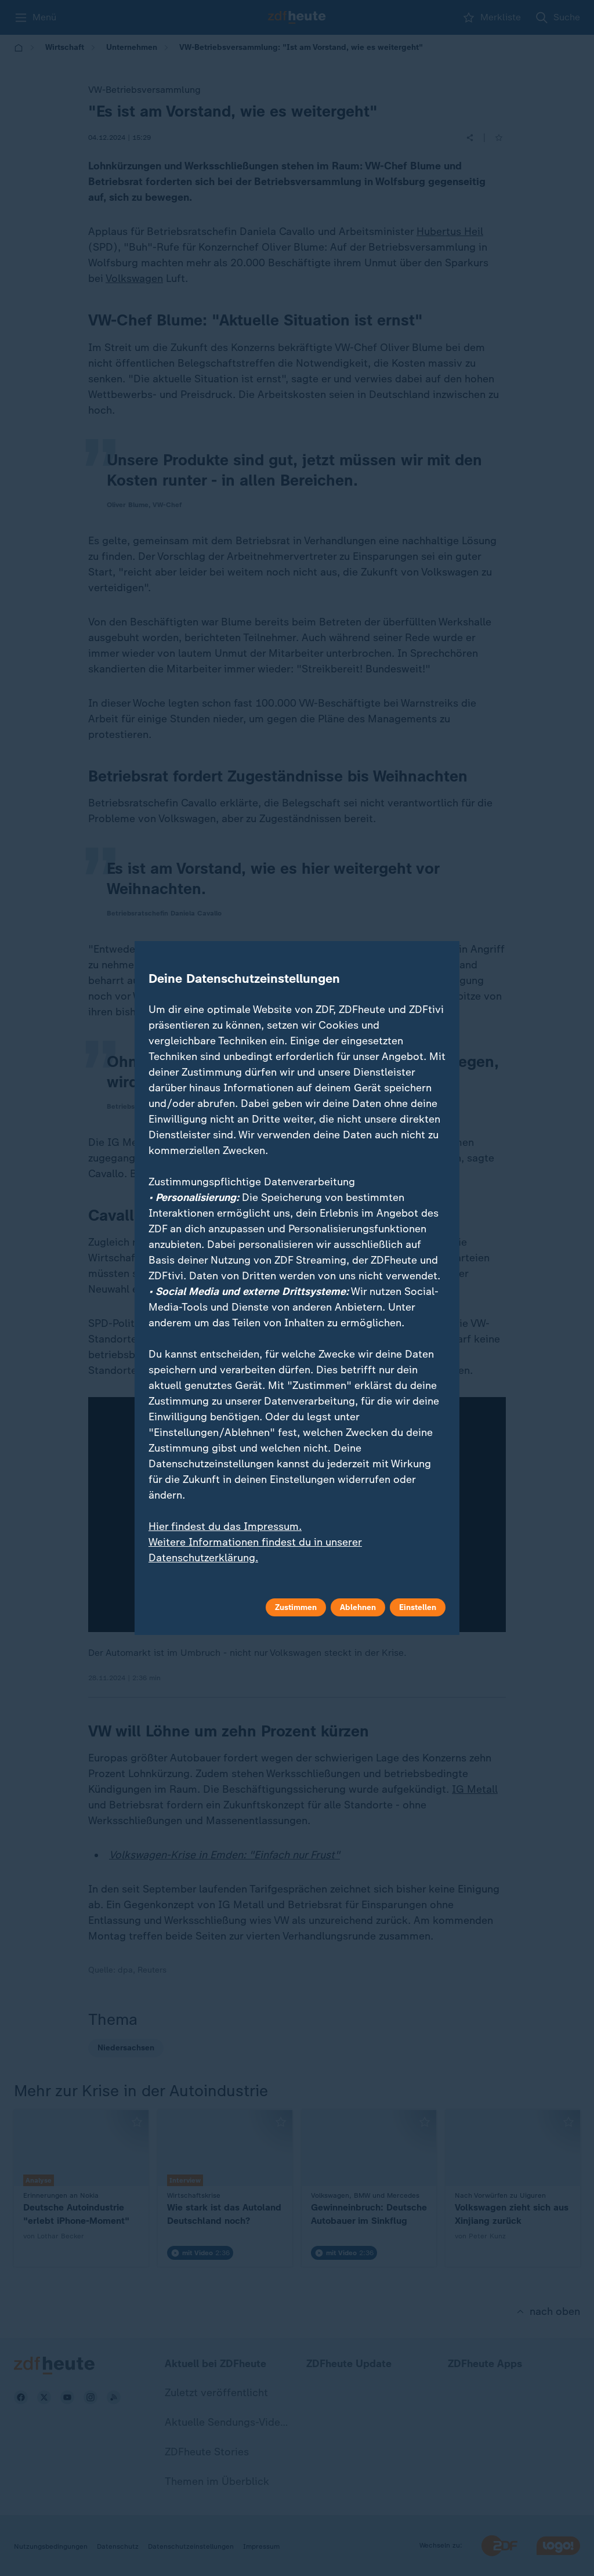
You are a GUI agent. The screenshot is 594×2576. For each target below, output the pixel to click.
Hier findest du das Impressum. (225, 1526)
